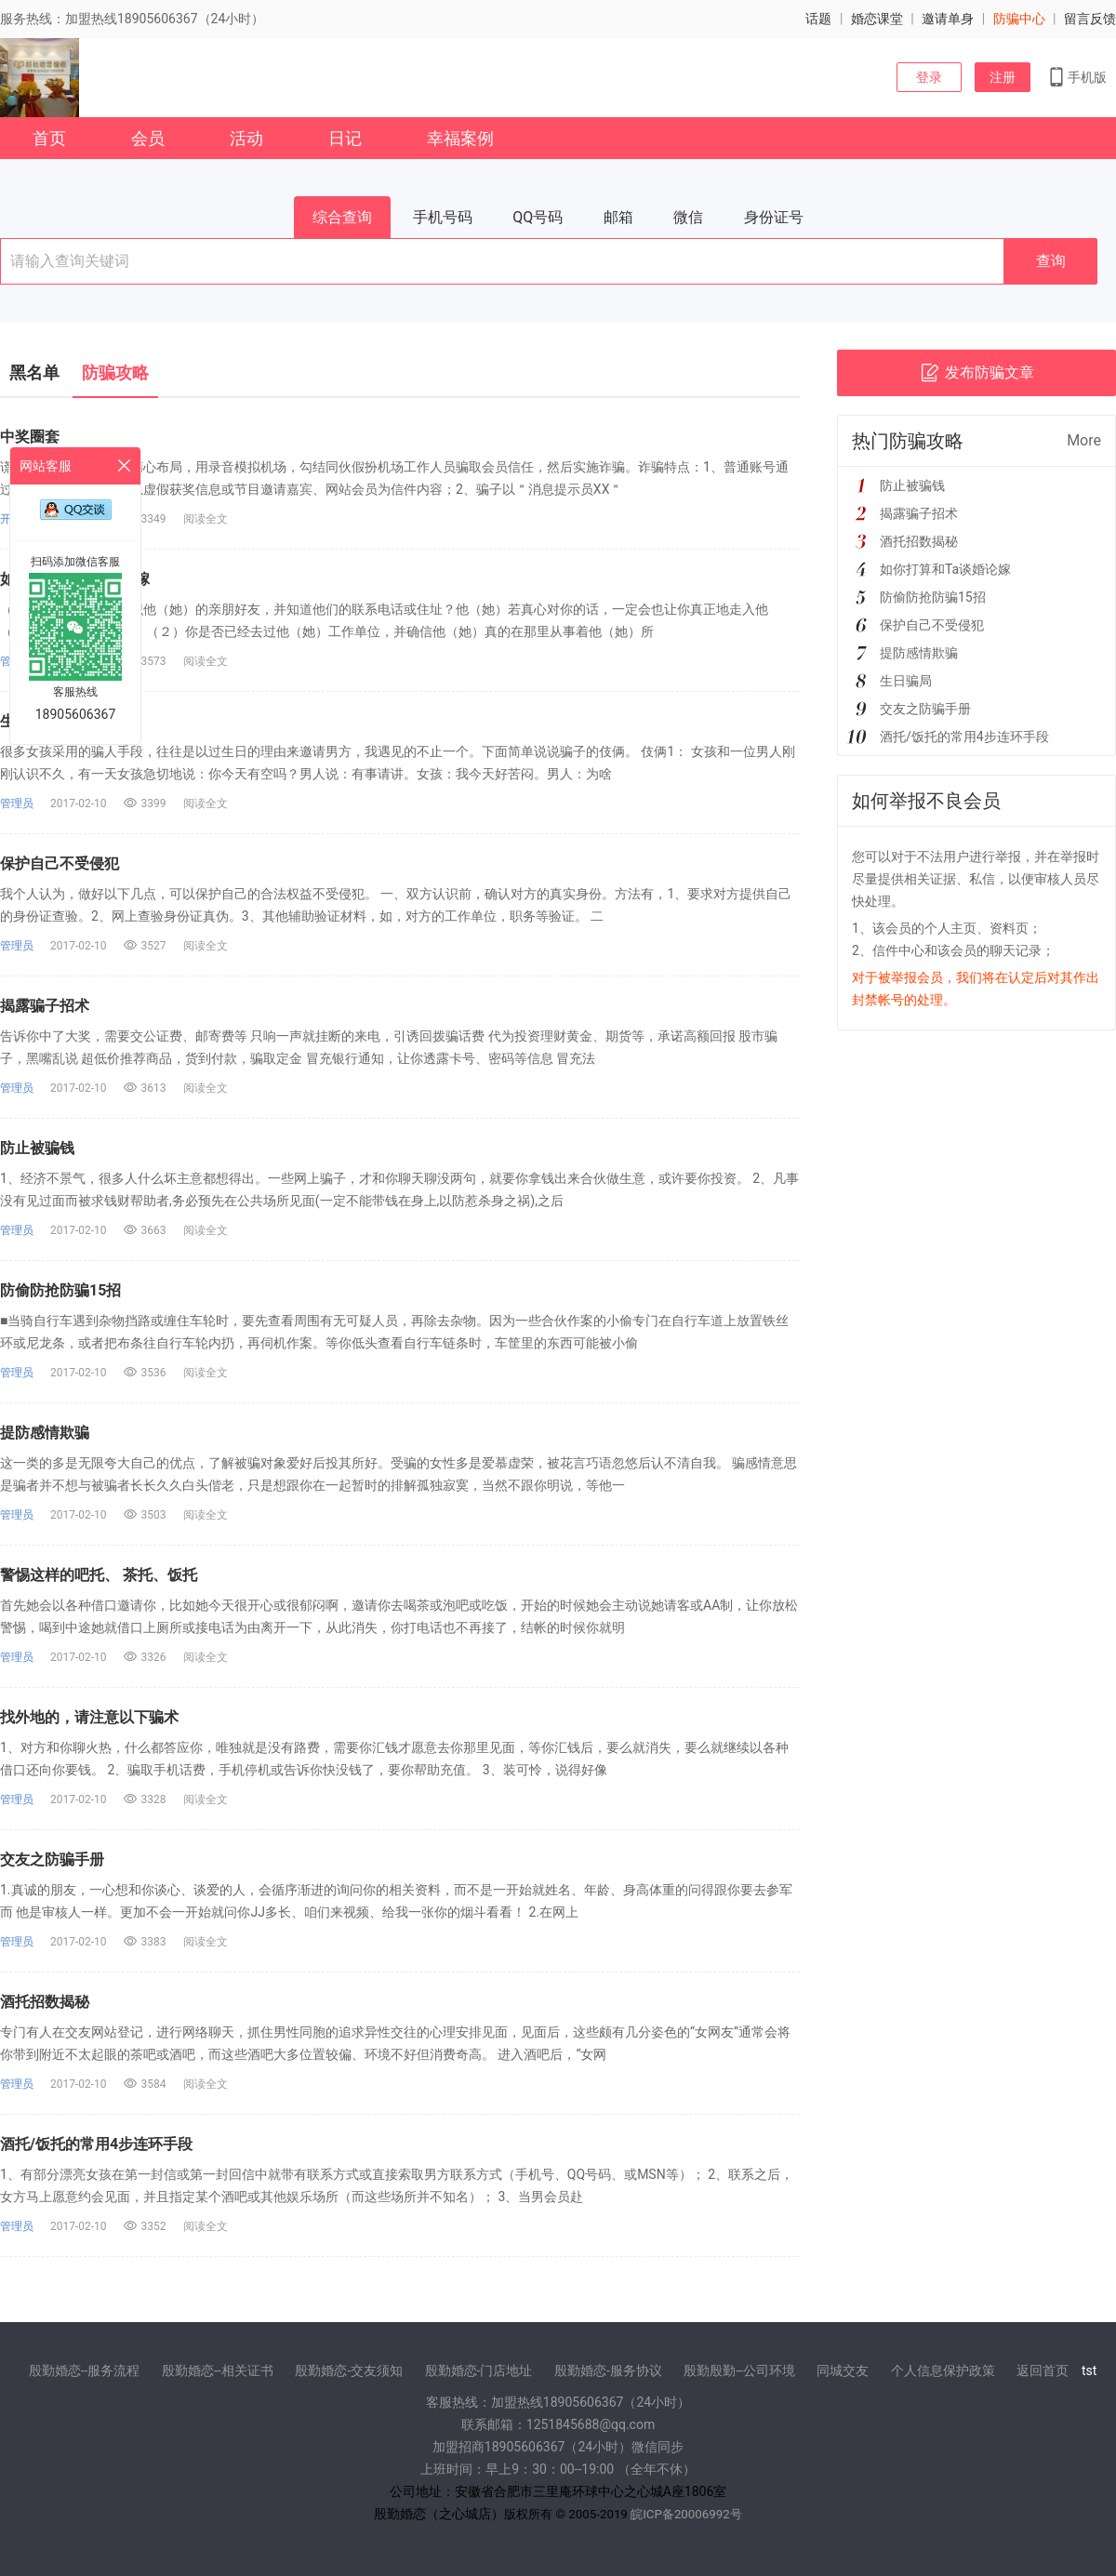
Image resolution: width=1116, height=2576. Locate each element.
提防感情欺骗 (44, 1432)
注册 (1003, 77)
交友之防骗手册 (52, 1859)
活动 (246, 138)
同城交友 (843, 2370)
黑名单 (34, 372)
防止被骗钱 (37, 1148)
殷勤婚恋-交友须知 (349, 2370)
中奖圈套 (30, 436)
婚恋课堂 (877, 18)
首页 (49, 138)
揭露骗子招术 (44, 1006)
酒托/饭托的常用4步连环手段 (96, 2144)
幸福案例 (460, 138)
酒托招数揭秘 (44, 2002)
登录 (929, 77)
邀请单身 (948, 18)
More (1084, 440)
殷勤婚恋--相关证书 (217, 2370)
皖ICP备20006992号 (686, 2514)
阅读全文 (205, 518)
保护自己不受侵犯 (59, 863)
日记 (345, 138)
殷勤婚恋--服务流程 (84, 2370)
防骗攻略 (115, 372)
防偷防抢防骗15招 (60, 1290)
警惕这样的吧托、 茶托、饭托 (98, 1575)
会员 (148, 138)
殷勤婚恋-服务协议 (608, 2370)
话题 (818, 18)
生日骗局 (906, 680)
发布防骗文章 (977, 373)
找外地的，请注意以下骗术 (89, 1717)
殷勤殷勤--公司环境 (739, 2370)
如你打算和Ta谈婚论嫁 (945, 569)
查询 (1051, 261)
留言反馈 (1090, 18)
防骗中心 (1019, 18)
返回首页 (1042, 2370)
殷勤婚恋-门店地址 (479, 2370)
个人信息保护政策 (943, 2370)
